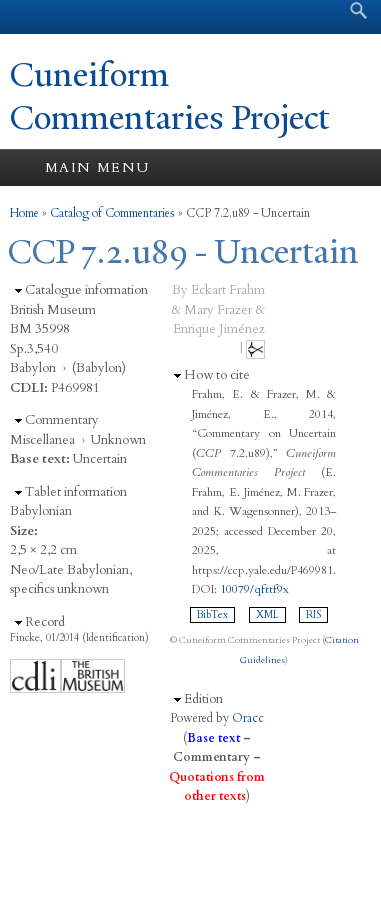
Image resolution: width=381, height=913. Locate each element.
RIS (313, 615)
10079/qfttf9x (254, 589)
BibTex (212, 615)
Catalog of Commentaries (112, 213)
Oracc (248, 718)
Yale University (33, 17)
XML (267, 615)
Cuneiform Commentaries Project (170, 96)
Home (24, 213)
